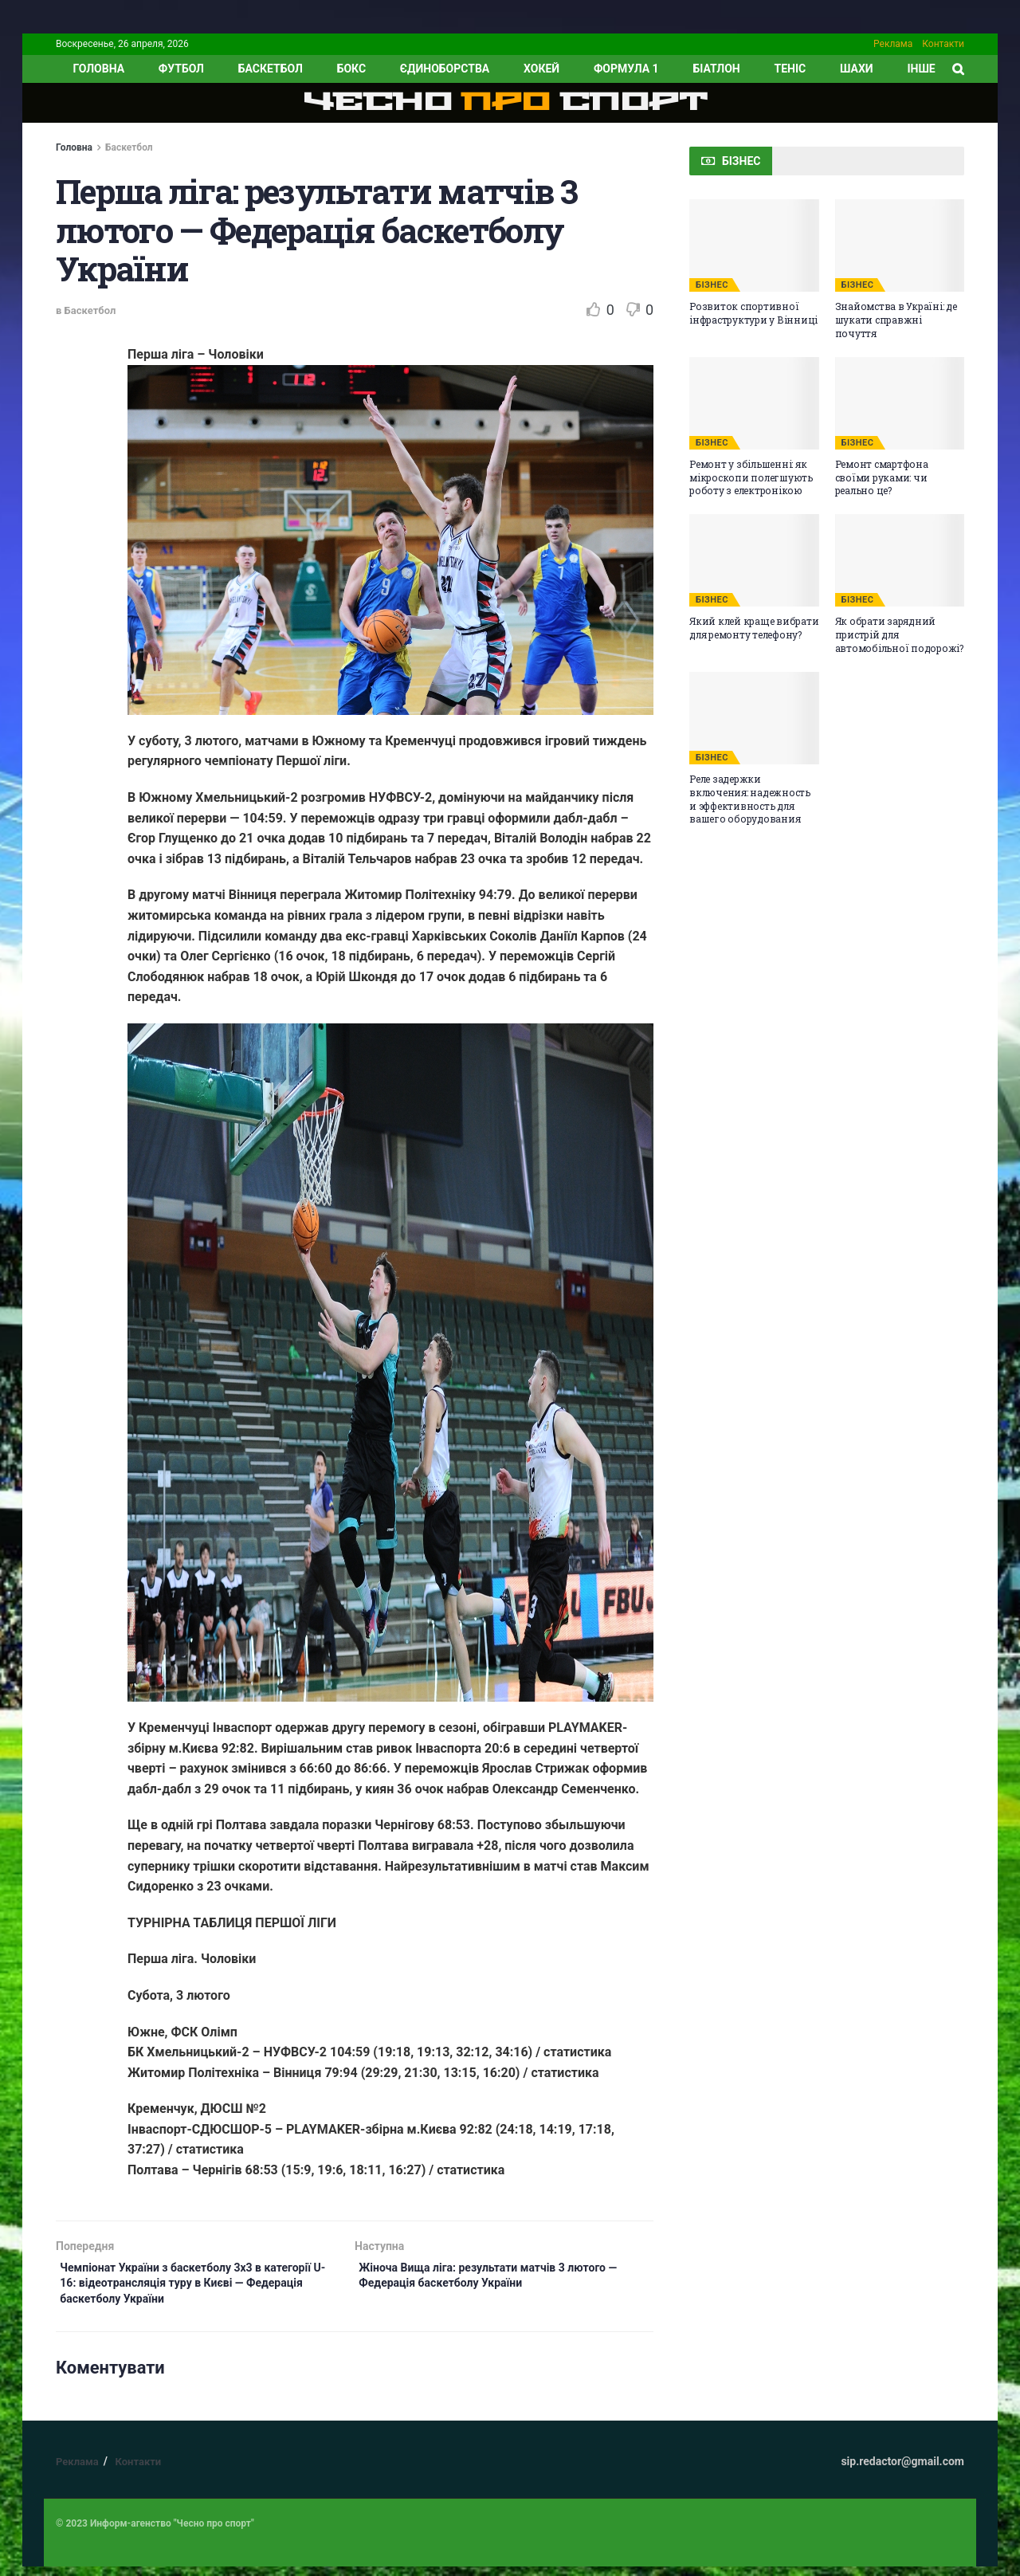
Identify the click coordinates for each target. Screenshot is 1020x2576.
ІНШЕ (921, 68)
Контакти (943, 43)
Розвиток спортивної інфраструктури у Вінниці (753, 313)
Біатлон (716, 68)
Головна (74, 147)
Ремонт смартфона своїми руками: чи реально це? (881, 477)
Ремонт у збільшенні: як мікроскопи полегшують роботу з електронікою (751, 477)
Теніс (790, 68)
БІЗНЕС (712, 285)
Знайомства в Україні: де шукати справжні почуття (896, 320)
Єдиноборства (444, 68)
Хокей (541, 68)
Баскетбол (270, 68)
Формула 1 (626, 68)
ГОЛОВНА (98, 68)
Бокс (351, 68)
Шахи (856, 68)
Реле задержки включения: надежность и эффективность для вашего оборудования (749, 798)
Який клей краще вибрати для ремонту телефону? (753, 628)
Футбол (181, 68)
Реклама (892, 43)
